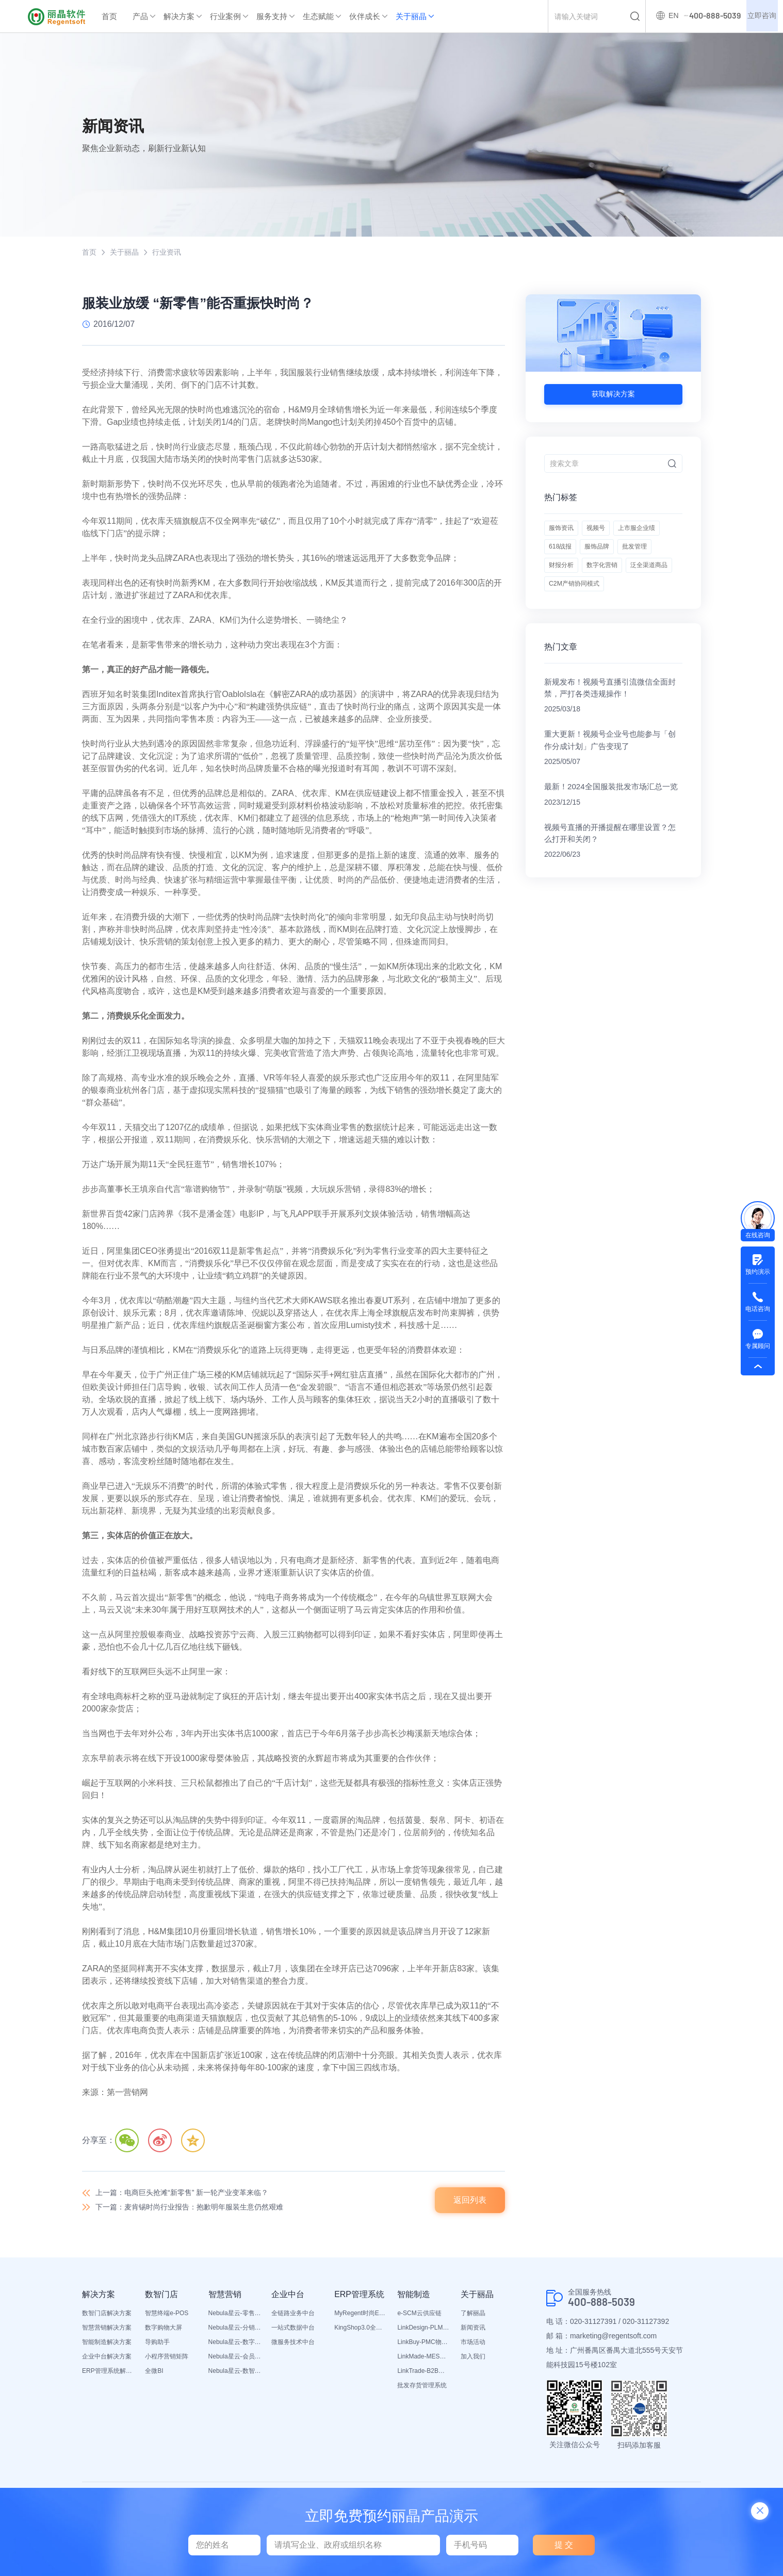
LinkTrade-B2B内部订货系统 (423, 2376)
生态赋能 (318, 16)
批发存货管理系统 (422, 2391)
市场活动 (473, 2347)
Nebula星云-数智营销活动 (234, 2376)
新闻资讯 (473, 2333)
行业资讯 (174, 252)
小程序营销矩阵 (166, 2362)
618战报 (622, 560)
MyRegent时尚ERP (360, 2318)
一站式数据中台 (293, 2333)
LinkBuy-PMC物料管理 (423, 2347)
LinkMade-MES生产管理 (423, 2362)
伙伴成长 (364, 16)
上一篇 (194, 2194)
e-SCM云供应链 (419, 2318)
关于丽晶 (411, 16)
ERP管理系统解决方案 (108, 2376)
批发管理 (608, 586)
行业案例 (225, 16)
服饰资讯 (563, 534)
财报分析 (654, 586)
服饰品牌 (563, 586)
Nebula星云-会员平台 (234, 2362)
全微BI (154, 2376)
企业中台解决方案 (107, 2362)
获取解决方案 (613, 395)
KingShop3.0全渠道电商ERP (360, 2333)
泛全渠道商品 (623, 612)
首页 (109, 16)
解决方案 (179, 16)
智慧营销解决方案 (107, 2333)
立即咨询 (759, 16)
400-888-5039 (607, 2308)
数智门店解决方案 (107, 2318)
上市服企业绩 (570, 560)
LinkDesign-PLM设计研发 (423, 2333)
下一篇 (202, 2212)
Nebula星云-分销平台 (234, 2333)
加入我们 (473, 2362)
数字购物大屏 (163, 2333)
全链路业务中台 (293, 2318)
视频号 (605, 534)
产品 (140, 16)
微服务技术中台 (293, 2347)
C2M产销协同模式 (578, 638)
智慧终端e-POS (166, 2318)
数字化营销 (567, 612)
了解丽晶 (473, 2318)
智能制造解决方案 (107, 2347)
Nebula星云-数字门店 (234, 2347)
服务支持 (271, 16)
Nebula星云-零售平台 (234, 2318)
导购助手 (157, 2347)
